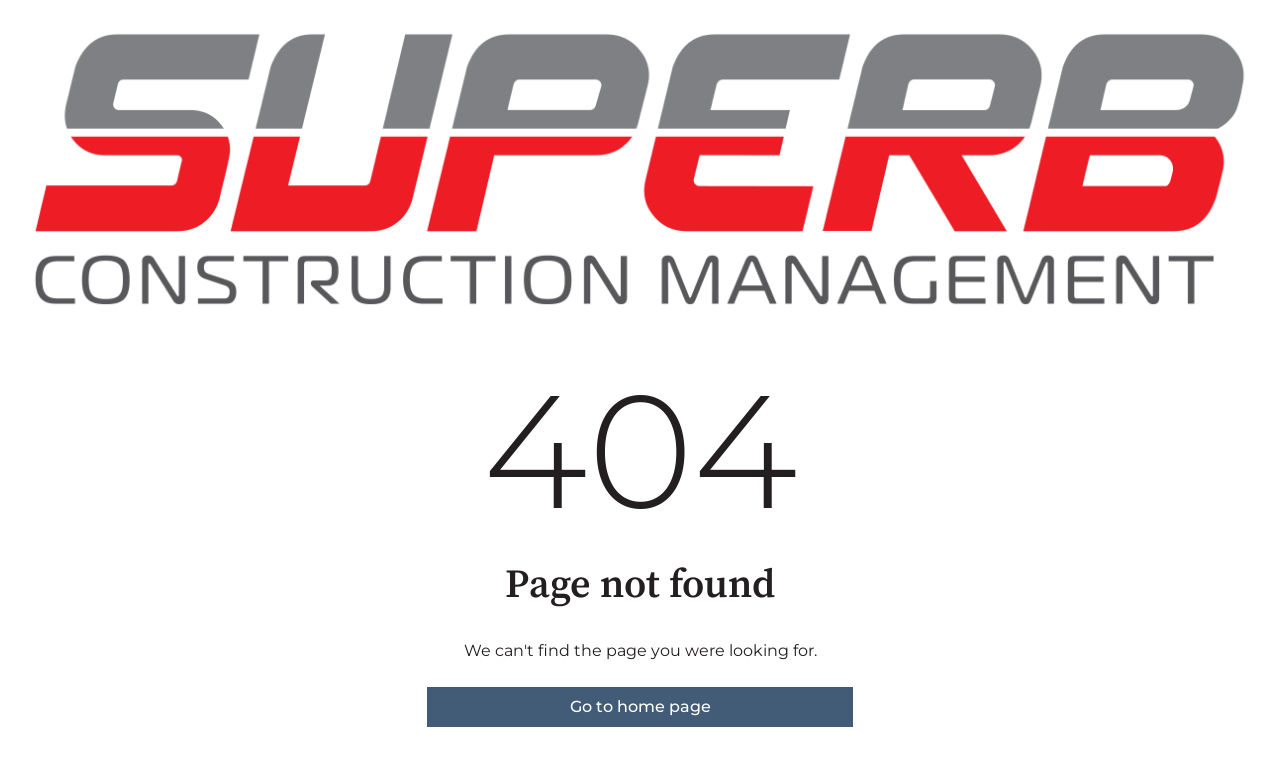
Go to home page (640, 706)
